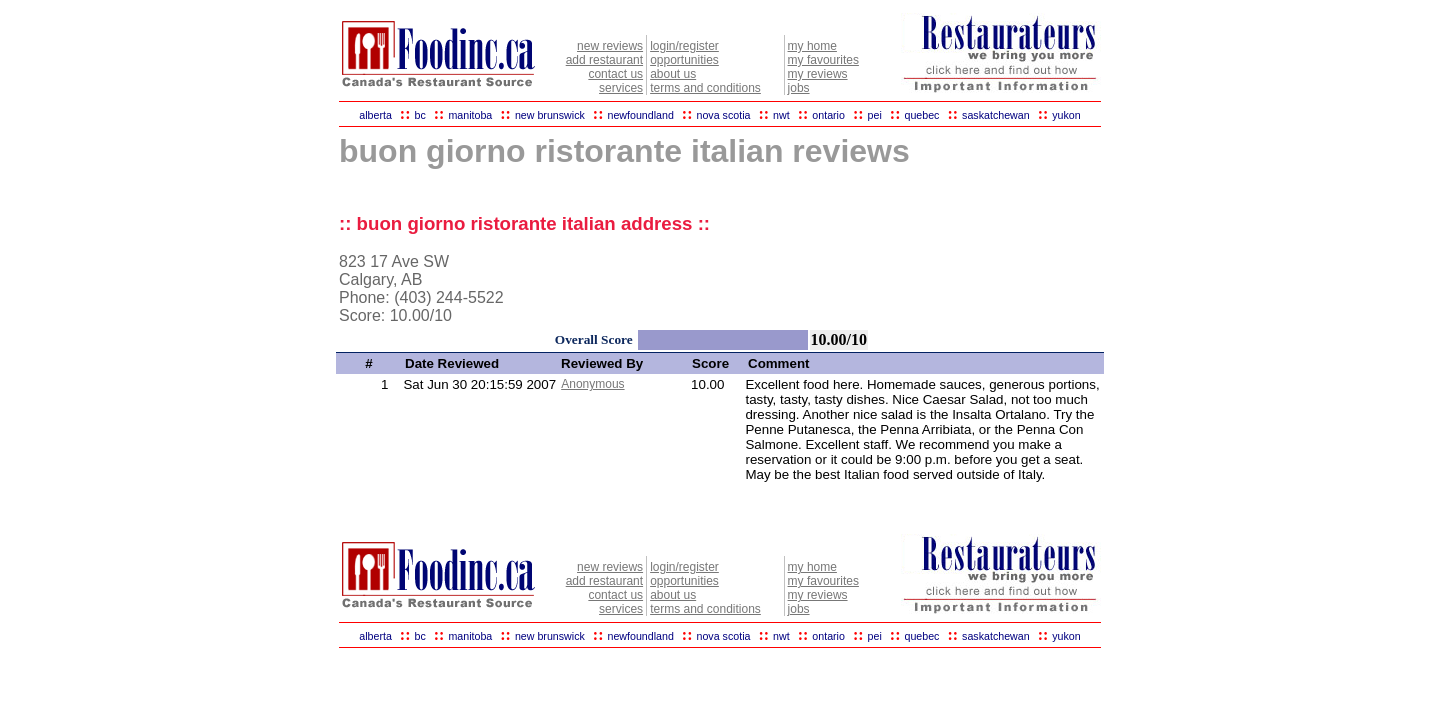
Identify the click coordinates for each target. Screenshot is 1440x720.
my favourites (823, 60)
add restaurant (604, 60)
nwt (781, 115)
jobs (799, 88)
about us (673, 74)
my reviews (818, 74)
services (621, 88)
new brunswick (550, 115)
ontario (828, 115)
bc (420, 115)
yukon (1066, 115)
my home (812, 46)
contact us (615, 74)
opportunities (684, 60)
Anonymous (592, 384)
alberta (375, 115)
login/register (684, 46)
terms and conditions (705, 88)
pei (875, 115)
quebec (921, 115)
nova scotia (724, 115)
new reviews (610, 46)
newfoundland (640, 115)
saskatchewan (996, 115)
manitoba (470, 115)
